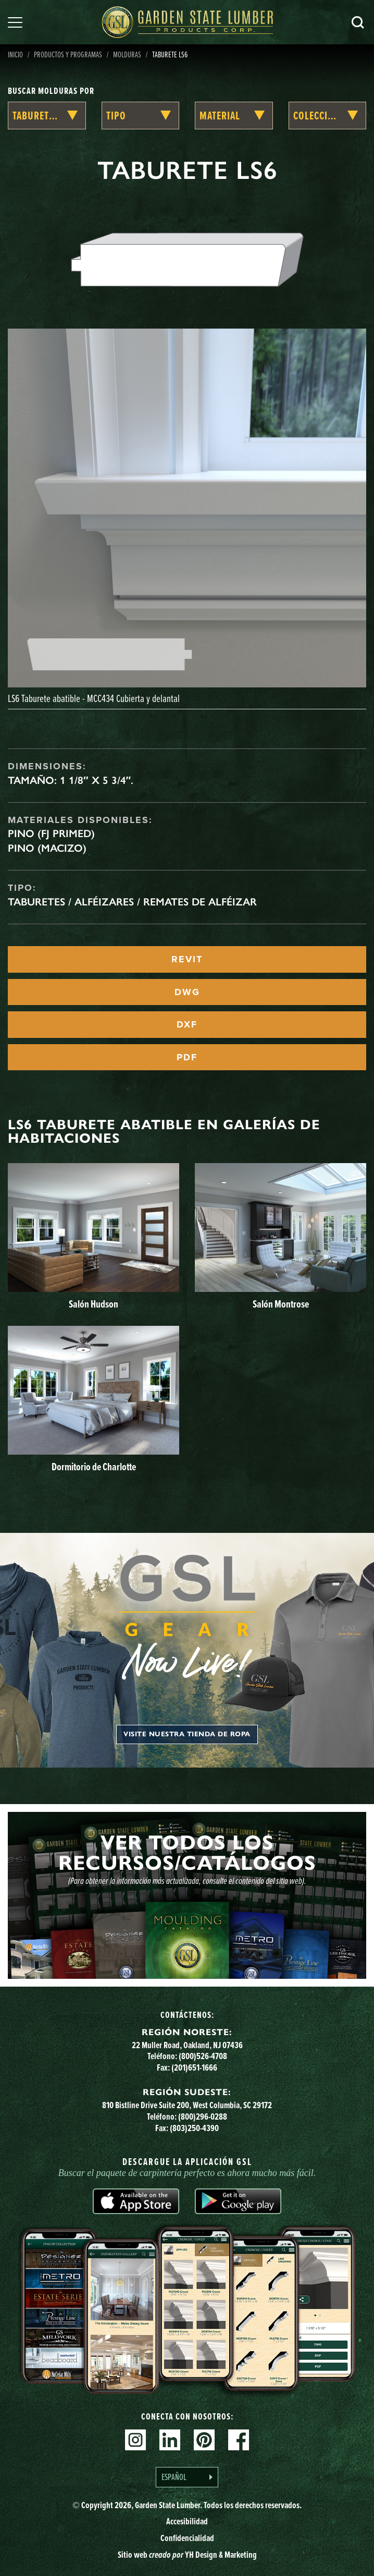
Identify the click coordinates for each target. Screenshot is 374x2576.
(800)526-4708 (203, 2056)
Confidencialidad (187, 2538)
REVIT (187, 959)
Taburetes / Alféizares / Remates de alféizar (132, 902)
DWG (187, 992)
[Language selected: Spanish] (187, 2477)
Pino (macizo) (47, 848)
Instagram (135, 2439)
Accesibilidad (187, 2521)
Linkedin (169, 2439)
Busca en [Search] (358, 22)
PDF (187, 1057)
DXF (187, 1024)
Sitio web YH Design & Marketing (187, 2554)
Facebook (238, 2439)
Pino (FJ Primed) (51, 833)
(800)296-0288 (202, 2116)
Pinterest (204, 2439)
